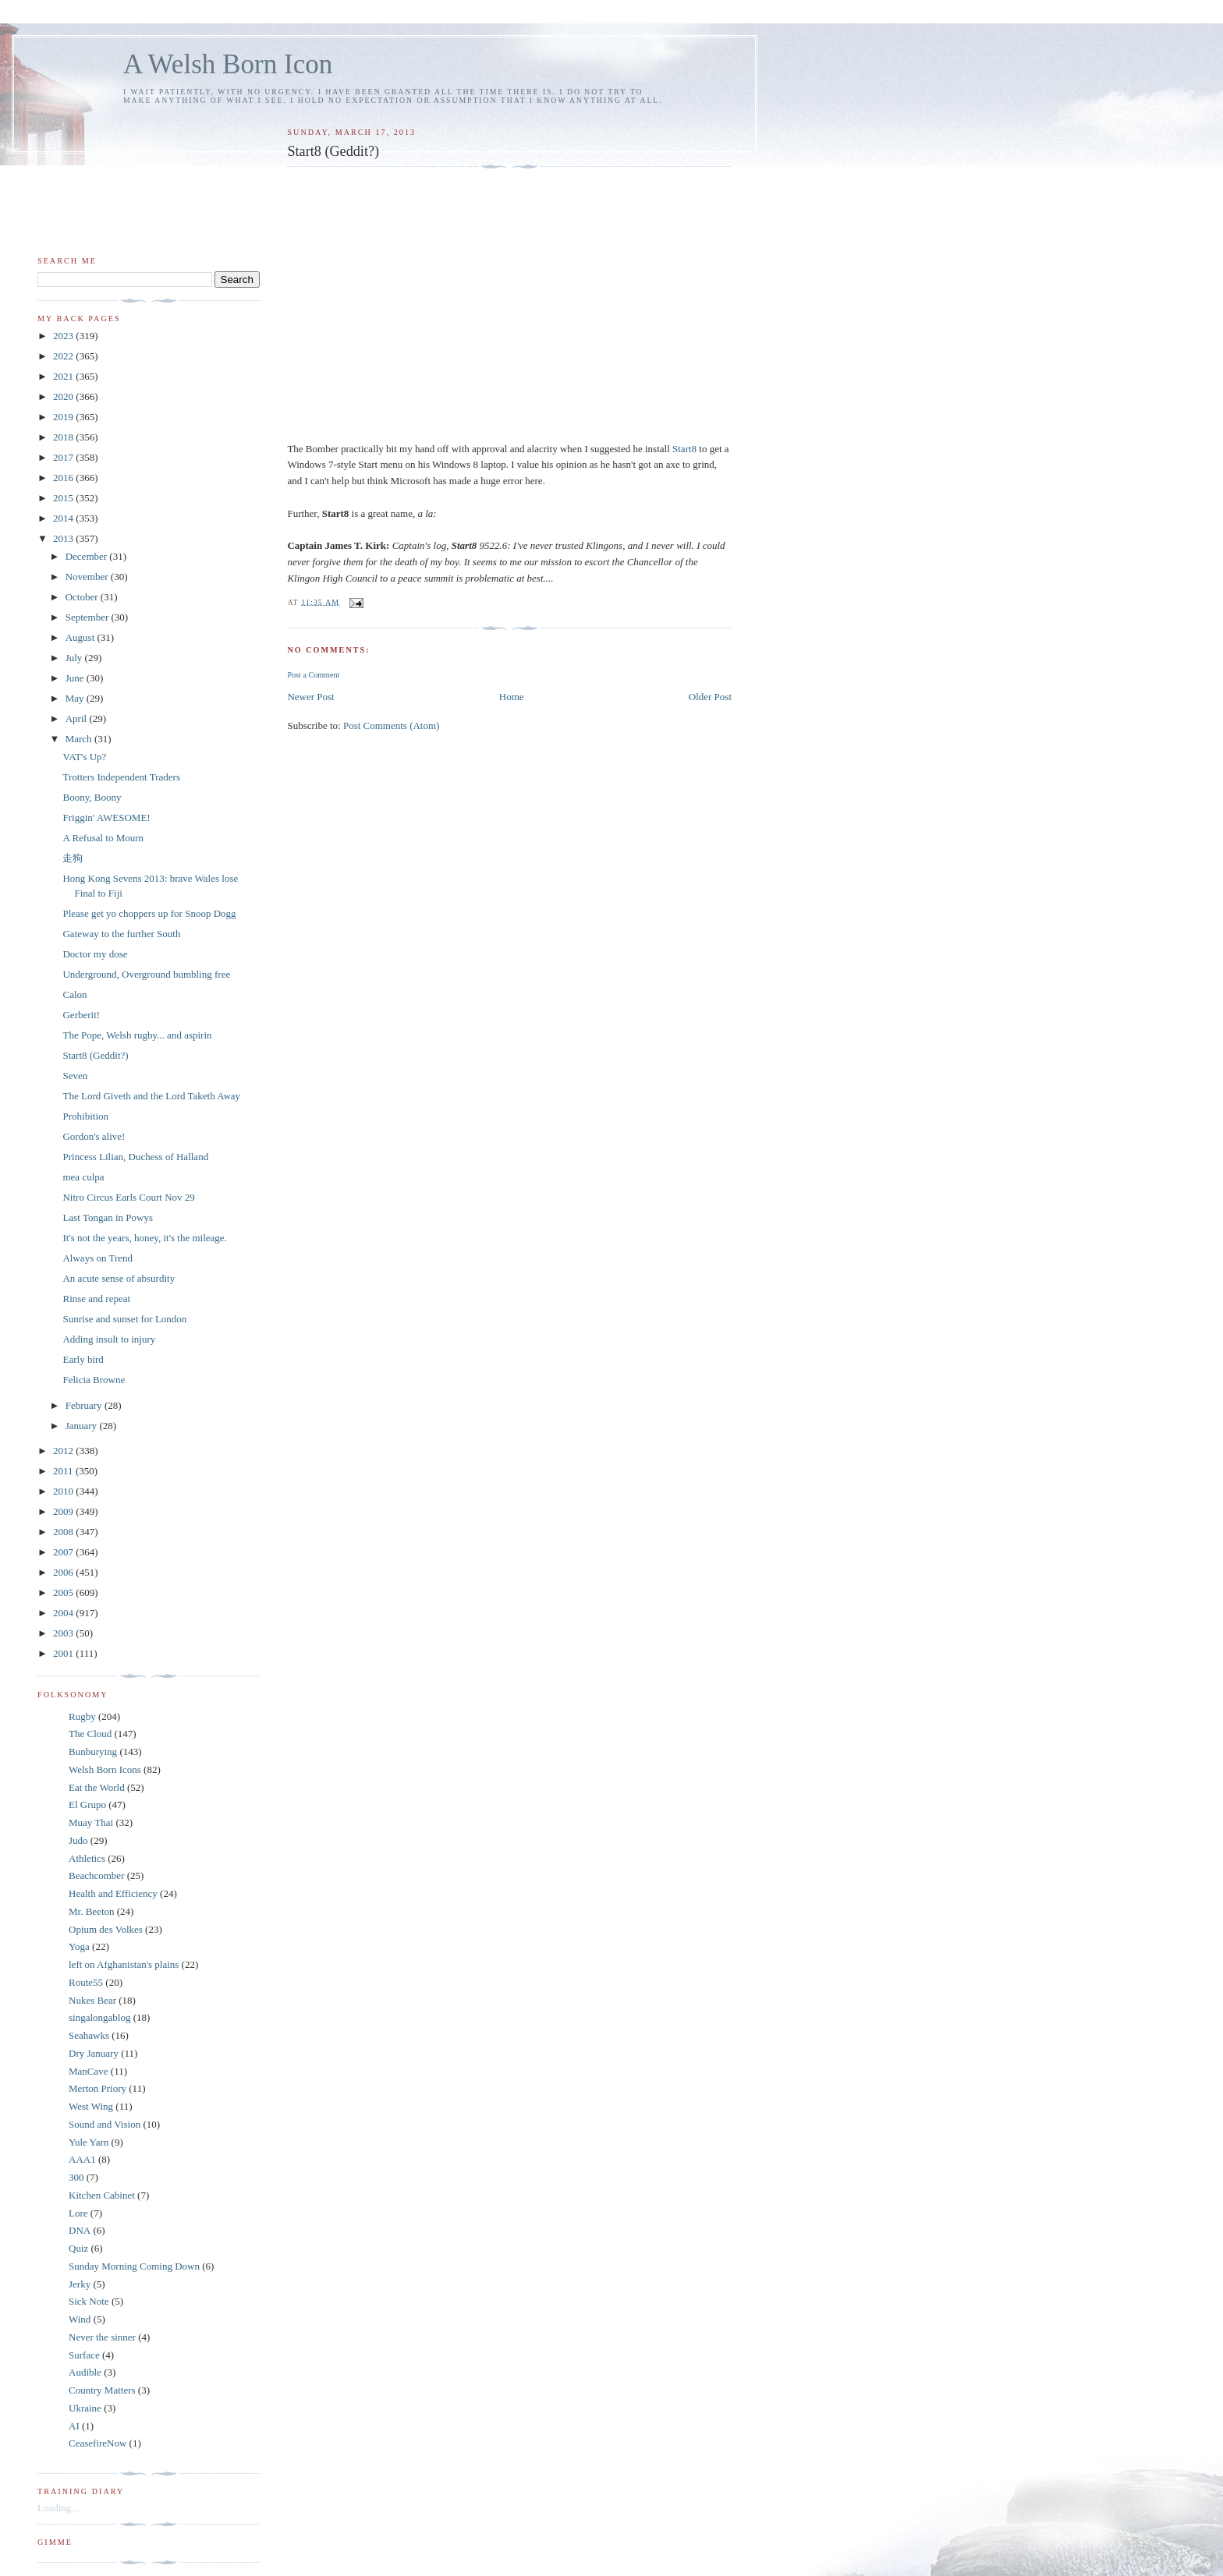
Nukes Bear (92, 2000)
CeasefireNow (97, 2443)
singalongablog (99, 2017)
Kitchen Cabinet (102, 2195)
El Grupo (87, 1804)
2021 (64, 376)
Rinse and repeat (96, 1298)
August (81, 637)
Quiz (78, 2248)
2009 (64, 1511)
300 (76, 2177)
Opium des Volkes (106, 1929)
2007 (64, 1552)
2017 (64, 457)
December (88, 556)
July (75, 657)
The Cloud (90, 1733)
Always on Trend (97, 1258)
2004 (64, 1613)
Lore (78, 2213)
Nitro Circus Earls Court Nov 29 (128, 1197)
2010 (64, 1491)
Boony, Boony (91, 797)
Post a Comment (313, 675)
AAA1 (82, 2159)
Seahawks (89, 2035)
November (88, 576)
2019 (64, 417)
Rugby (82, 1716)
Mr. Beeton (92, 1911)
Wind (79, 2319)
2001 (64, 1653)
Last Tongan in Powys (107, 1217)
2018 (64, 437)
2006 (64, 1572)
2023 (64, 335)
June (76, 678)
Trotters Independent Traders (120, 777)
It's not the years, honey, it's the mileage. (144, 1238)
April (78, 718)
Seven (74, 1075)
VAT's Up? (84, 757)
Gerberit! (81, 1015)
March (80, 739)
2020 (64, 396)
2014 (64, 518)
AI (74, 2426)
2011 (64, 1471)
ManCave (88, 2071)
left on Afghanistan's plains (124, 1964)
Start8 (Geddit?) (95, 1055)
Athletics (87, 1858)
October (83, 597)
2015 (64, 498)
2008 (64, 1531)
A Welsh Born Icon (227, 64)
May (76, 698)
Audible (85, 2372)
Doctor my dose (94, 954)
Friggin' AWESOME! (106, 817)
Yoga (79, 1946)
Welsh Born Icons (105, 1769)
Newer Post (310, 696)
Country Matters (102, 2390)
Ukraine (85, 2408)
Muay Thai (91, 1822)
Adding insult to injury (108, 1339)
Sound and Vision (104, 2124)
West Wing (91, 2106)
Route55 (86, 1982)
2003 (64, 1633)
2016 (64, 477)
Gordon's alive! (93, 1136)
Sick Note (89, 2301)
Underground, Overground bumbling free (146, 974)
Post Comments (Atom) (391, 725)
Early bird (82, 1359)
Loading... (58, 2508)
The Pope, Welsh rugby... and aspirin (136, 1035)
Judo (78, 1840)
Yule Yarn (88, 2142)
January (83, 1425)
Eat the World (97, 1787)
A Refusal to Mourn (103, 838)
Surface (84, 2355)
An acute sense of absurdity (118, 1278)
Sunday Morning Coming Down (134, 2266)
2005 (64, 1592)
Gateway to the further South (121, 933)
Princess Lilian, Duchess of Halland (135, 1156)
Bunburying (93, 1751)
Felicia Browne (93, 1379)
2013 (64, 538)
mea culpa (83, 1177)
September (89, 617)
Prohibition (85, 1116)
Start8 (685, 449)
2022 (64, 356)
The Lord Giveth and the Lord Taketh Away (151, 1096)
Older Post (710, 696)
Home (511, 696)
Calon (74, 994)
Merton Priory (97, 2088)
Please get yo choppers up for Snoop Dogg (149, 913)
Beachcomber (96, 1875)
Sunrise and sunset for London (124, 1319)
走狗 (72, 858)
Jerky (79, 2284)
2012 (64, 1450)
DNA (79, 2230)
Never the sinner (102, 2337)
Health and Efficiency (113, 1893)
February (85, 1405)
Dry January (94, 2053)
